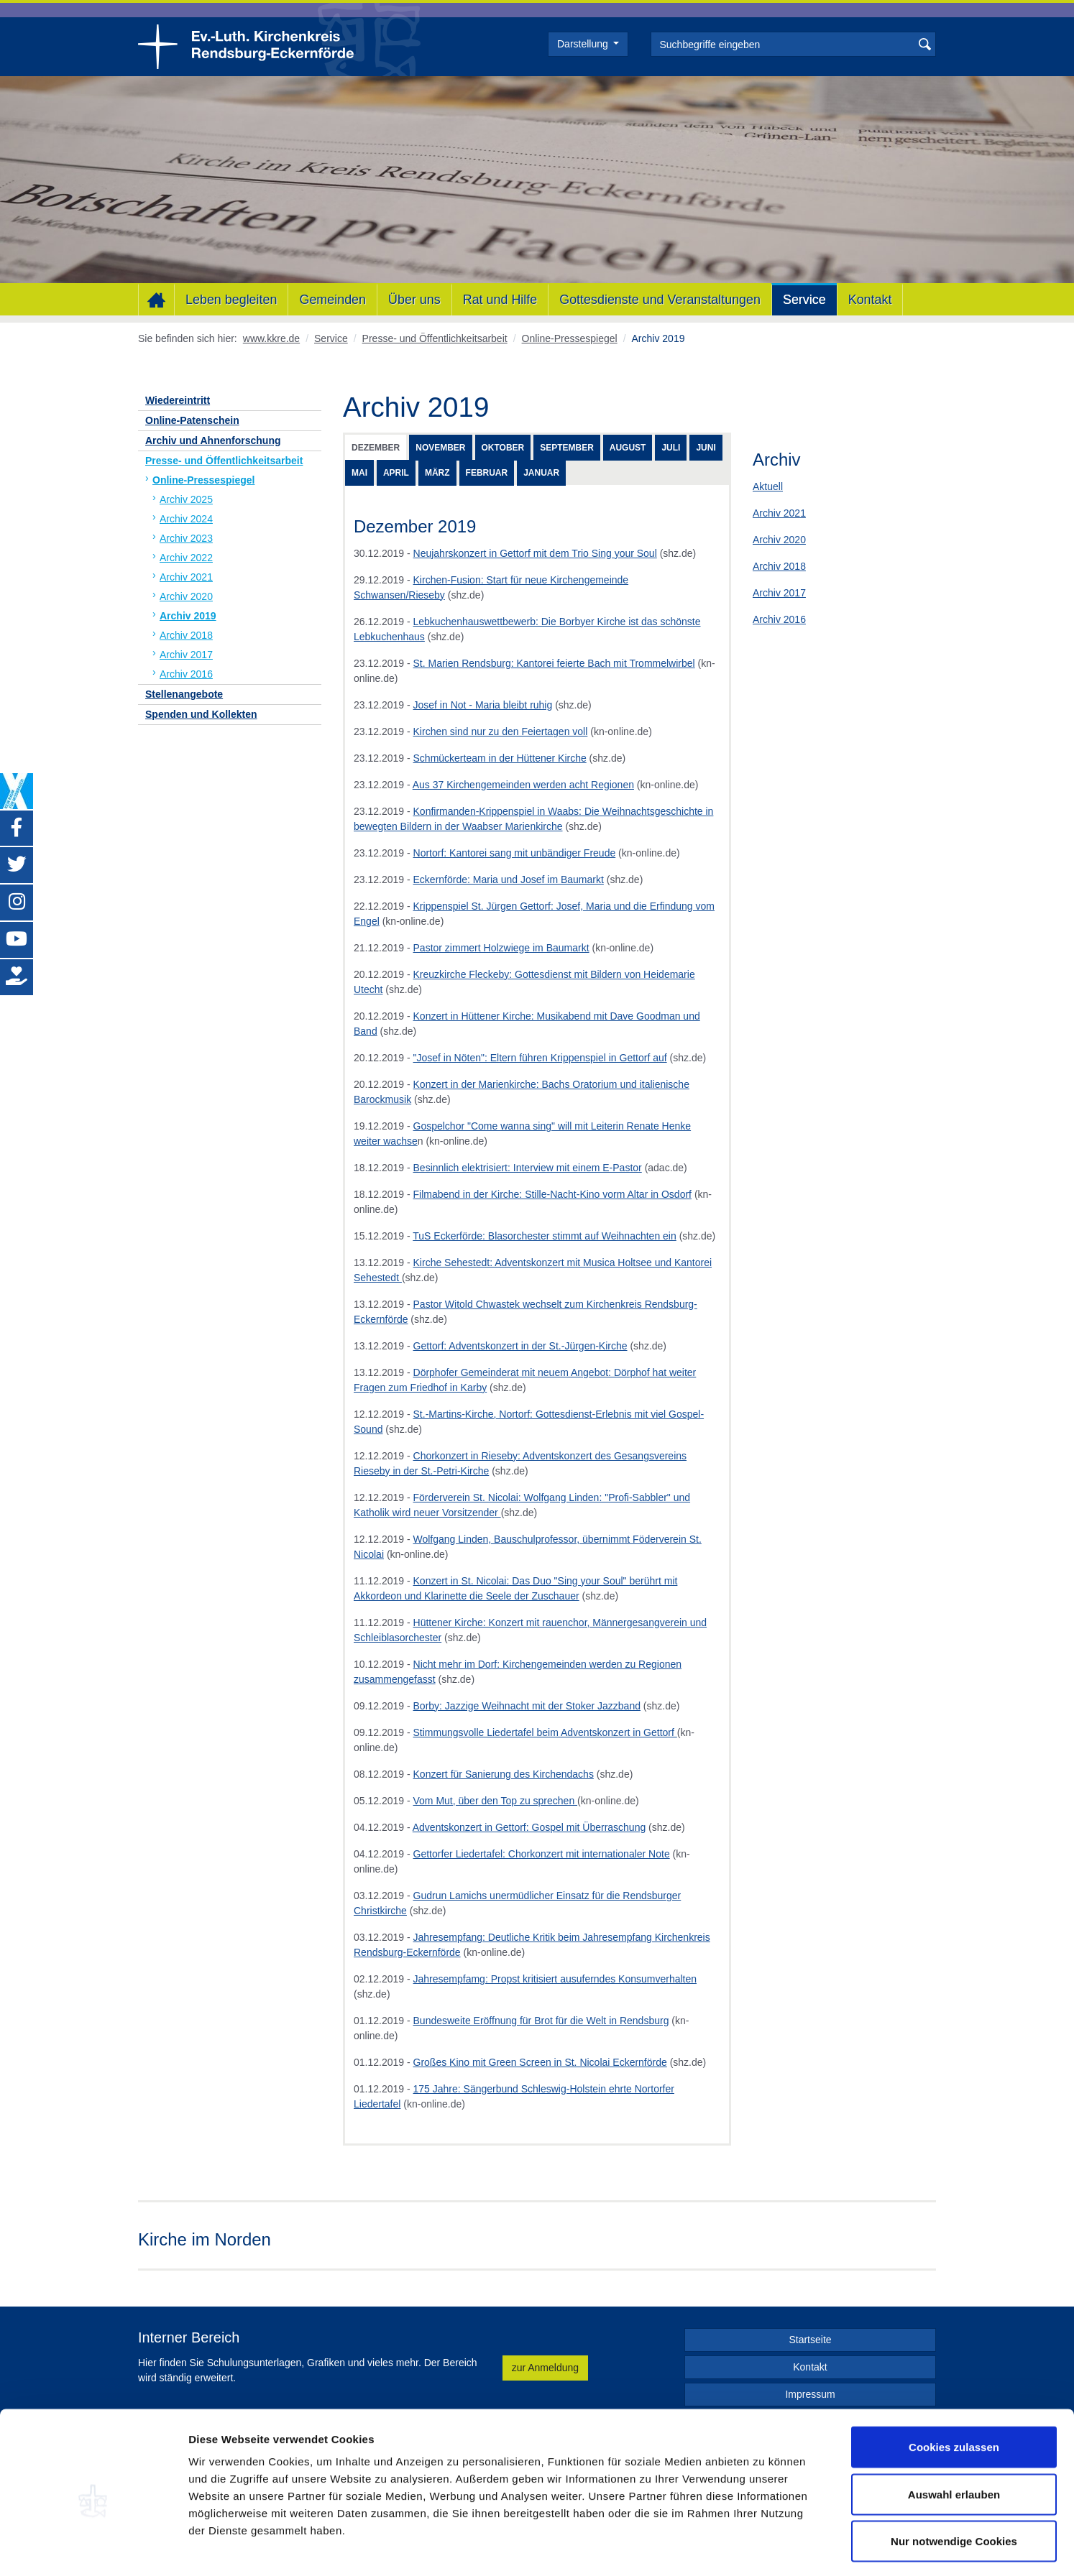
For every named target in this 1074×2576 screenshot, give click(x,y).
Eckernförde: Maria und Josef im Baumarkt (508, 879)
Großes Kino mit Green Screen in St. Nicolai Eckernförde (540, 2062)
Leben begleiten (231, 299)
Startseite (810, 2339)
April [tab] (396, 473)
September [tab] (567, 448)
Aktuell (768, 486)
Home (156, 300)
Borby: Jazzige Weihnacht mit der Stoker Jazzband (527, 1706)
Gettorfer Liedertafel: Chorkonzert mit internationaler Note (541, 1854)
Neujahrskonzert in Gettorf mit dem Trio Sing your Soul (535, 553)
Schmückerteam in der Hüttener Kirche (500, 758)
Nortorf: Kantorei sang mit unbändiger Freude (514, 853)
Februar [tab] (487, 473)
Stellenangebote (184, 694)
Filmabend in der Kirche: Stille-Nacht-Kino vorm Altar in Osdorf (552, 1194)
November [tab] (440, 448)
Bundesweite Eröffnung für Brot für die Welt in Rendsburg (541, 2020)
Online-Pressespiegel (570, 338)
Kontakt (870, 299)
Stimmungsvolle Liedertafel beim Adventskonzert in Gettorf (545, 1732)
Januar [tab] (541, 473)
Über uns (414, 299)
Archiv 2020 (779, 539)
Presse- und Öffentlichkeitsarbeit (435, 338)
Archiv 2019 (188, 616)
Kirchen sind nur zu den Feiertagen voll (500, 731)
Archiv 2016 (779, 619)
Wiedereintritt (177, 400)
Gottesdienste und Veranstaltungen (660, 299)
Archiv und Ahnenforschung (212, 440)
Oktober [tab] (503, 448)
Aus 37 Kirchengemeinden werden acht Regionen (523, 784)
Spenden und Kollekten (201, 714)
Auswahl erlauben (954, 2435)
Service (804, 299)
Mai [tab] (359, 473)
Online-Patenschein (192, 420)
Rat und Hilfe (500, 299)
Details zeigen (764, 2548)
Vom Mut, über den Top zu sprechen (495, 1800)
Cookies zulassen (954, 2387)
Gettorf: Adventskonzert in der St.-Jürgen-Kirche (520, 1346)
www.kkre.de (271, 338)
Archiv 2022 (186, 557)
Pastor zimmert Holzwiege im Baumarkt (501, 948)
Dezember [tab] (376, 448)
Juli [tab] (670, 448)
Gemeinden (332, 299)
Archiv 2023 (186, 538)
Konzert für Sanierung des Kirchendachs (503, 1774)
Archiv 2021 (779, 513)
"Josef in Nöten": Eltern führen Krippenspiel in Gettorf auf (540, 1057)
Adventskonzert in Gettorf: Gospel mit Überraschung (529, 1827)
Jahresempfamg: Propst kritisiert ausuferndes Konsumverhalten (555, 1979)
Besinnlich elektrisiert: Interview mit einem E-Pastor (527, 1167)
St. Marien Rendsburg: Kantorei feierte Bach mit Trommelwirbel (554, 663)
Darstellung (584, 44)
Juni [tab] (705, 448)
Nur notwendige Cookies (954, 2481)
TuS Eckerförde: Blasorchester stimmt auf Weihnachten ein (544, 1236)
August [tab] (628, 448)
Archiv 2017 (779, 593)
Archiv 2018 (779, 566)
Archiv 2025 (186, 499)
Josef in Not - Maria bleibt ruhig (483, 705)
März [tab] (437, 473)
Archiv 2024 (186, 519)
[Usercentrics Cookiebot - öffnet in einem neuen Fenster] (93, 2548)
